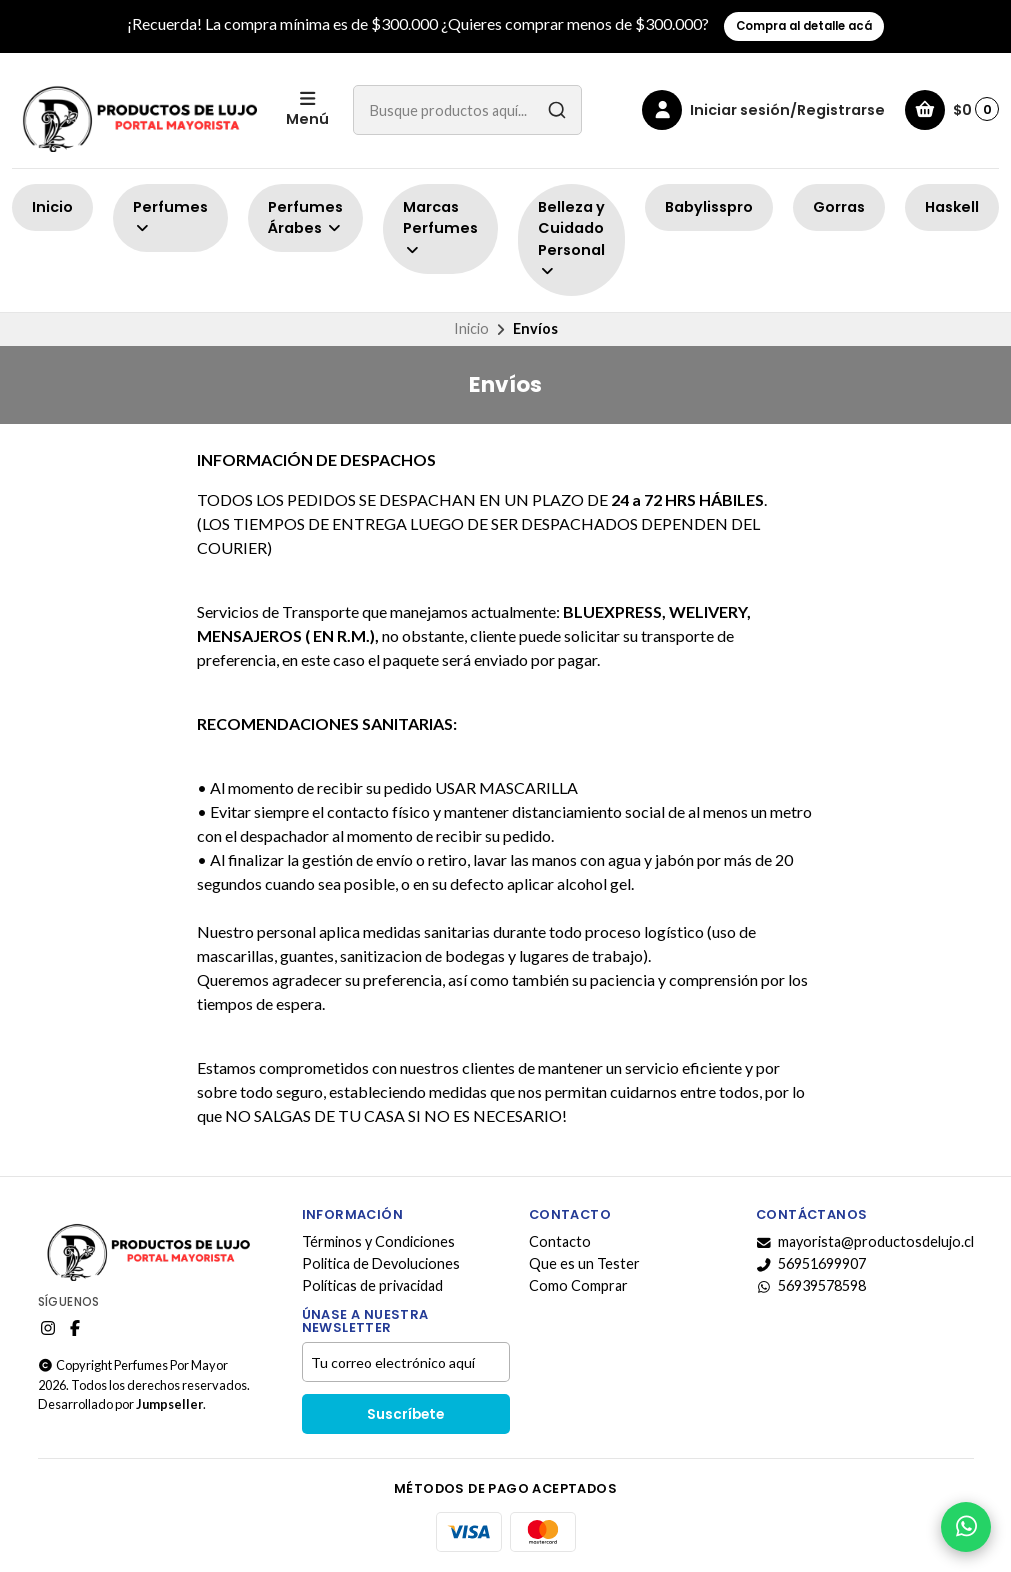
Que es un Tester (584, 1264)
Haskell (952, 207)
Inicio (52, 207)
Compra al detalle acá (804, 26)
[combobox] (467, 110)
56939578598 (811, 1286)
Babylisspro (709, 207)
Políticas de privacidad (372, 1286)
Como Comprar (578, 1286)
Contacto (560, 1242)
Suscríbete (405, 1414)
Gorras (839, 207)
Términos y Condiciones (378, 1242)
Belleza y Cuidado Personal (571, 238)
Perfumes (170, 216)
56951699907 (811, 1264)
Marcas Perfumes (440, 227)
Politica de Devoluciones (381, 1264)
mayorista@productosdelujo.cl (865, 1242)
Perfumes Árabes (305, 218)
